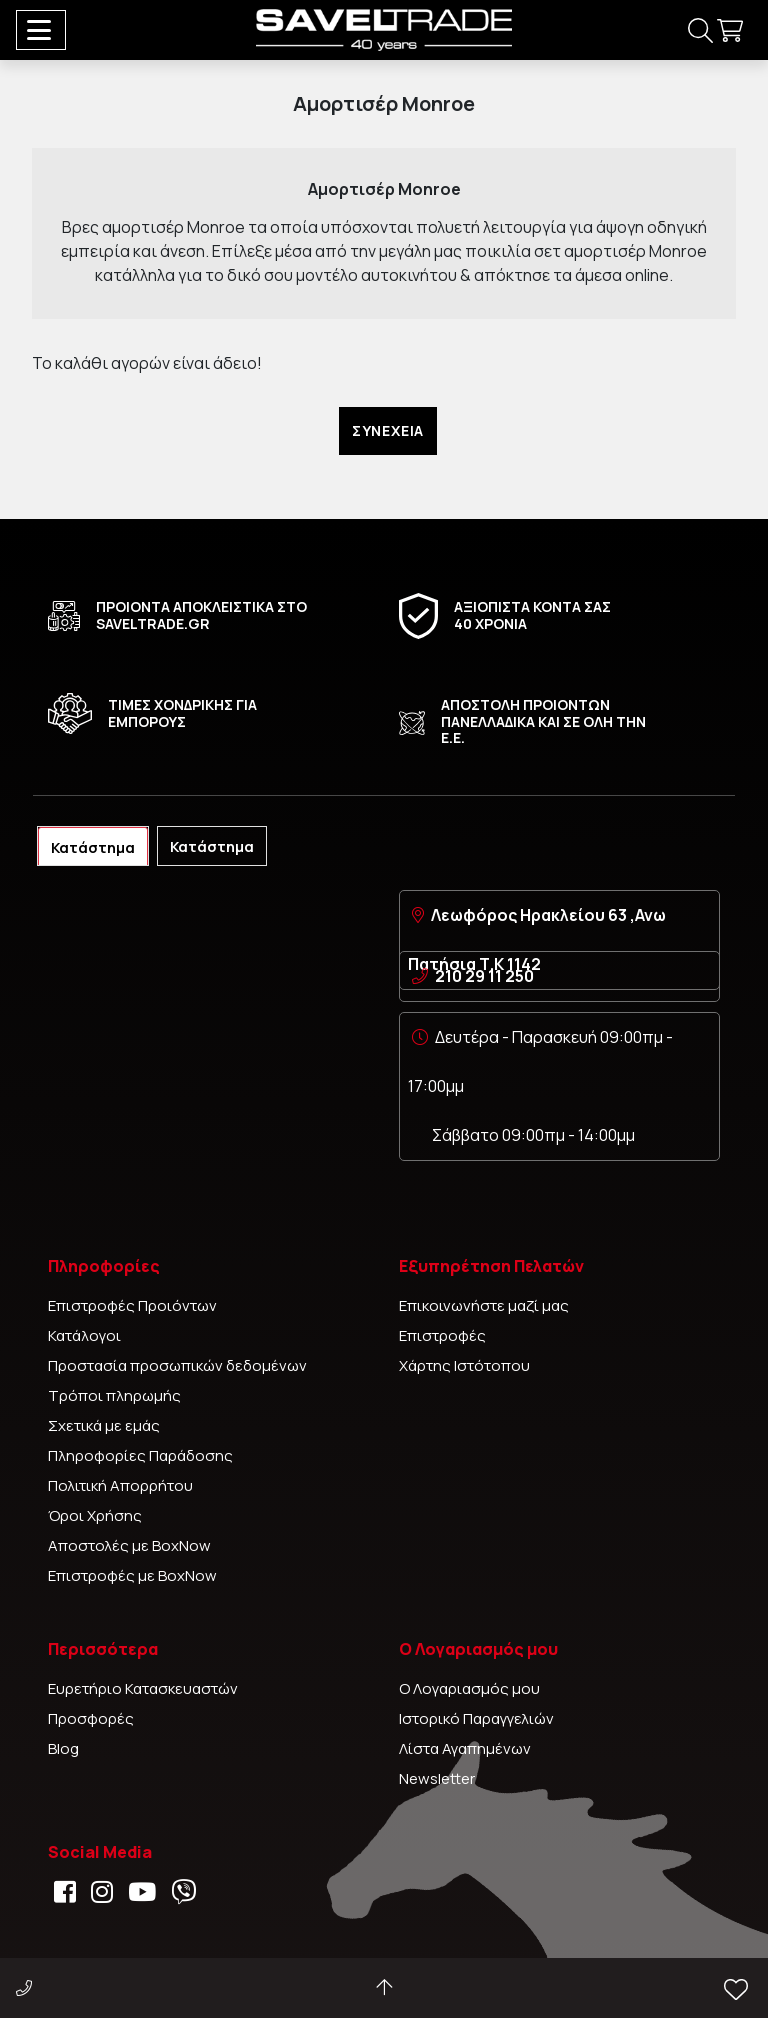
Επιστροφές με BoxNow (132, 1575)
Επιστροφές (442, 1335)
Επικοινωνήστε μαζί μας (484, 1305)
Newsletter (437, 1778)
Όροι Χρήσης (95, 1515)
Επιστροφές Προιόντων (132, 1305)
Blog (63, 1748)
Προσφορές (91, 1718)
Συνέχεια (388, 430)
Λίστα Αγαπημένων (465, 1748)
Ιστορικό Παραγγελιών (476, 1718)
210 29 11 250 (484, 976)
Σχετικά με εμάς (104, 1425)
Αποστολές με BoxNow (129, 1545)
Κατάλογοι (84, 1335)
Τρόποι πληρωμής (114, 1395)
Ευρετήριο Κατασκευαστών (143, 1688)
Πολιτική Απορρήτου (120, 1485)
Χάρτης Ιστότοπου (464, 1365)
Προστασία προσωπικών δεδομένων (177, 1365)
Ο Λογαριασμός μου (469, 1688)
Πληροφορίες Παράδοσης (140, 1455)
